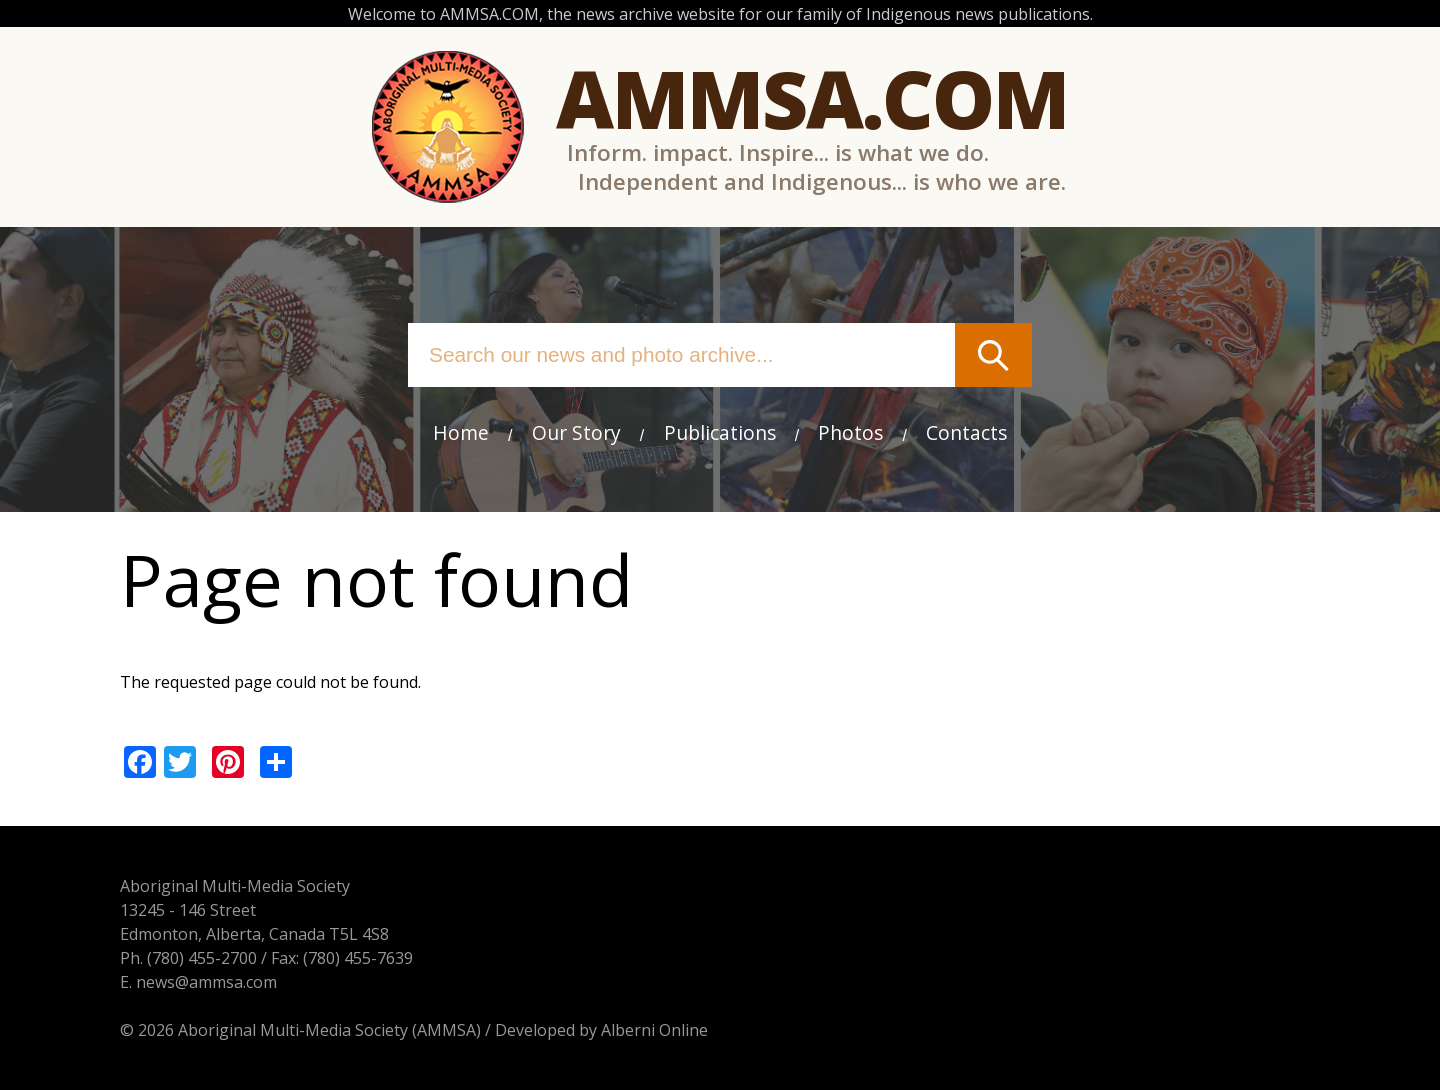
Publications (720, 432)
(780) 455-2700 (202, 958)
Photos (850, 432)
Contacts (966, 432)
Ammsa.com (812, 97)
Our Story (576, 432)
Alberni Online (654, 1030)
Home (461, 432)
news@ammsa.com (206, 982)
